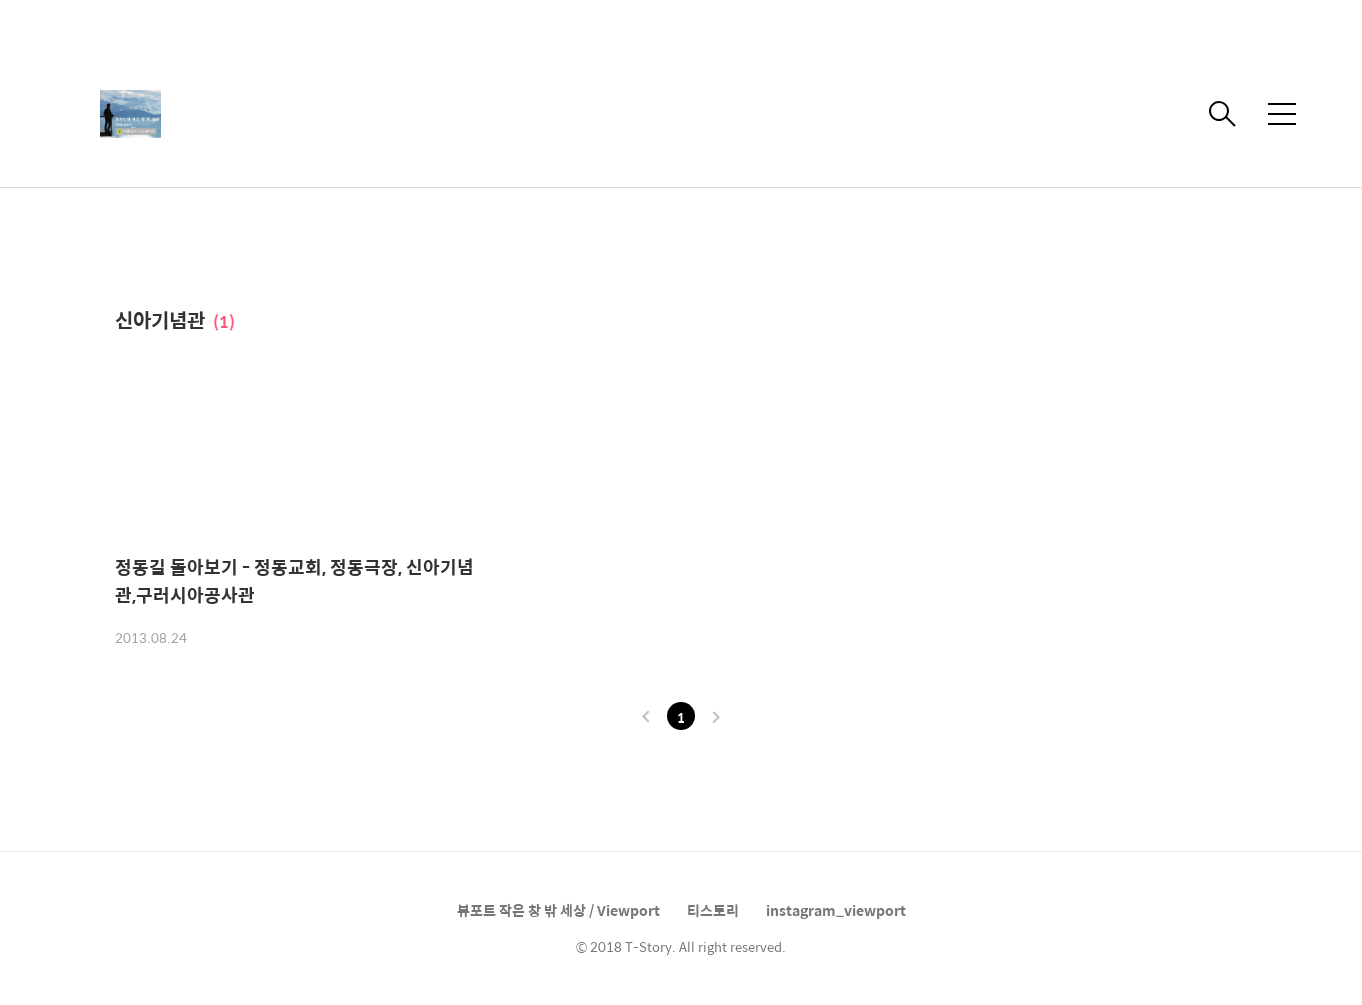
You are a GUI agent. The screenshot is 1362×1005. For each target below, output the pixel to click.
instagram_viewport (836, 910)
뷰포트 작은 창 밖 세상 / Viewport (558, 910)
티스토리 (713, 910)
